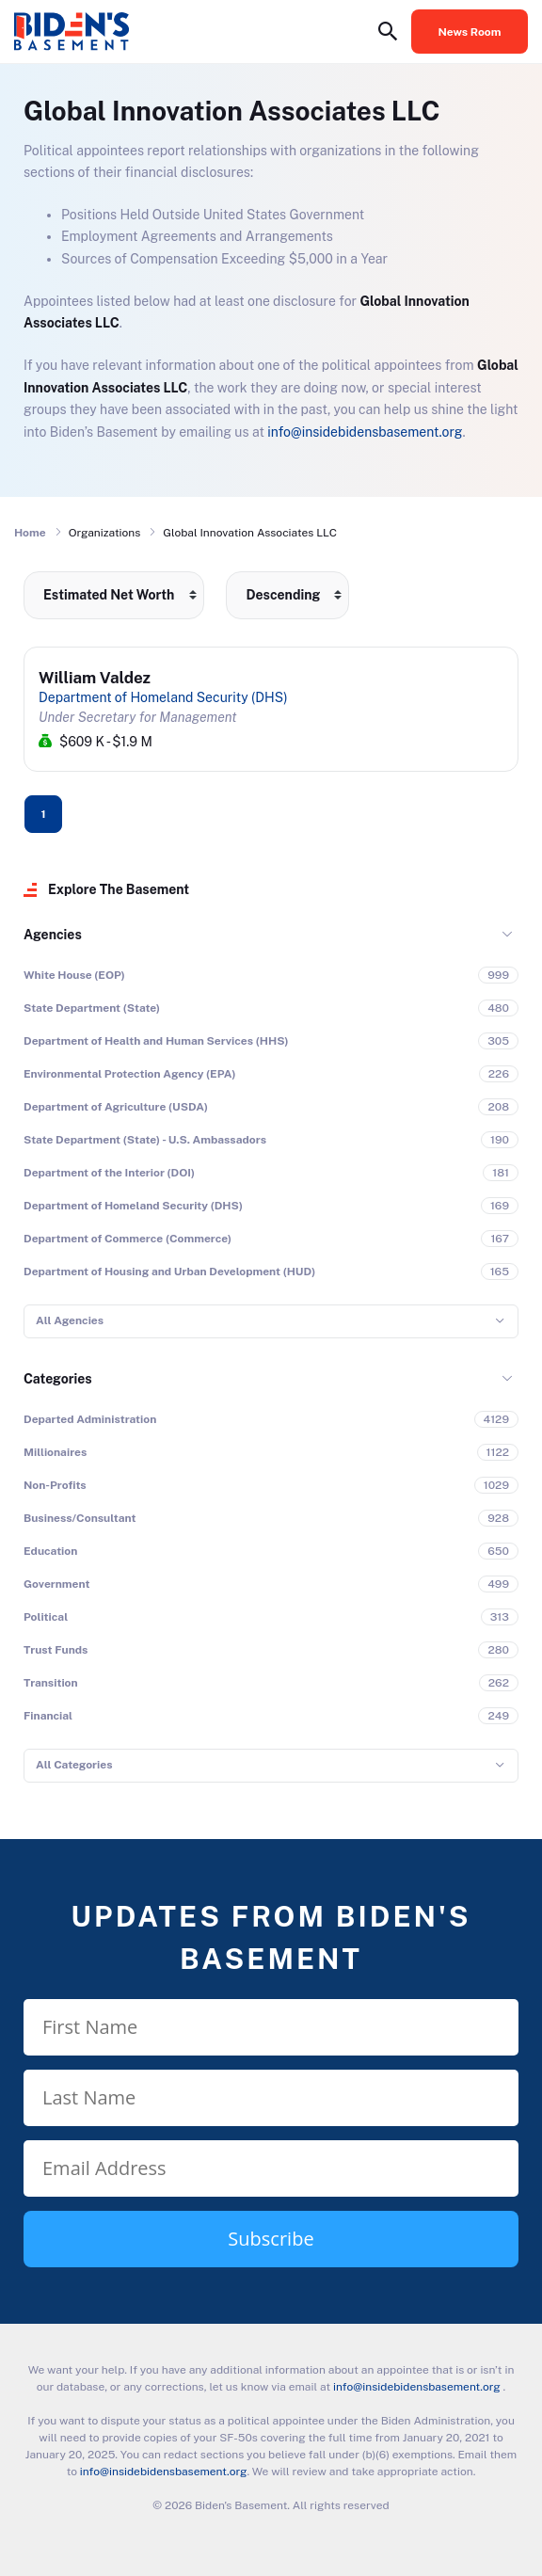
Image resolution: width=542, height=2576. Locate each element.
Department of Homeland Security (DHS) (163, 697)
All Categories (74, 1764)
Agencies (53, 934)
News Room (470, 32)
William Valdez (95, 677)
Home (30, 532)
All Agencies (70, 1320)
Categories (58, 1378)
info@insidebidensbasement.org (364, 432)
